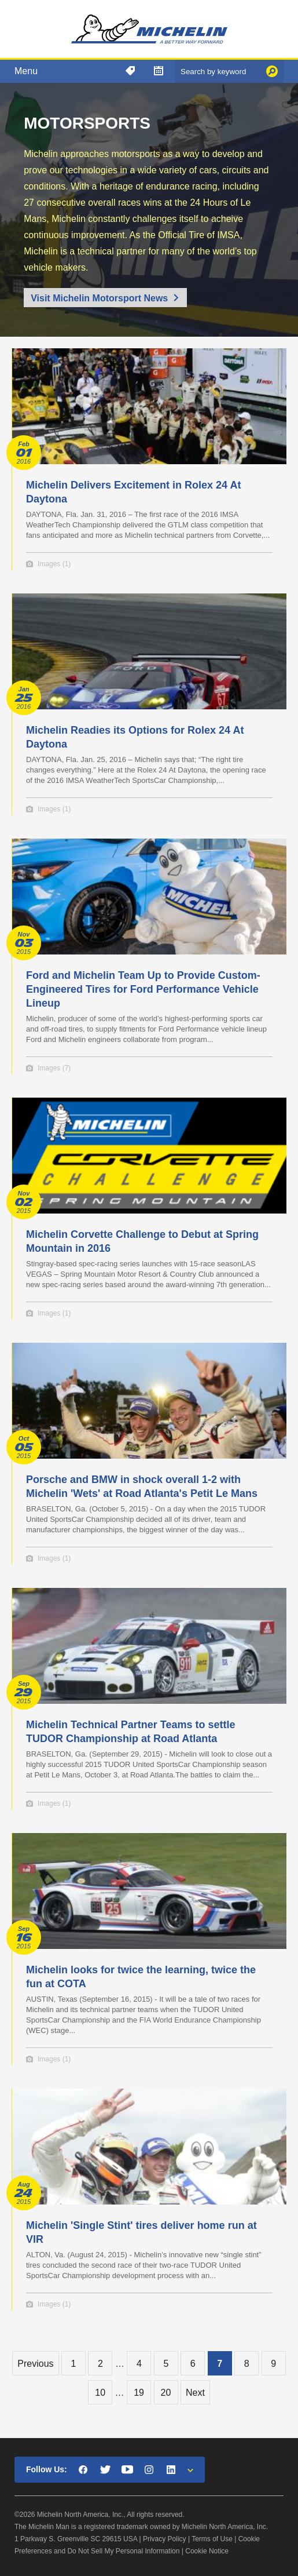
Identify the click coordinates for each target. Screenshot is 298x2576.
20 (166, 2393)
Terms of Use (212, 2539)
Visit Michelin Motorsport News (99, 298)
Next (195, 2393)
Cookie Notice (207, 2551)
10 (100, 2393)
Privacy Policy (164, 2539)
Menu (26, 71)
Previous (35, 2364)
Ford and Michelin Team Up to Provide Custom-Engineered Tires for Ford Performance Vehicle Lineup (143, 989)
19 (139, 2393)
